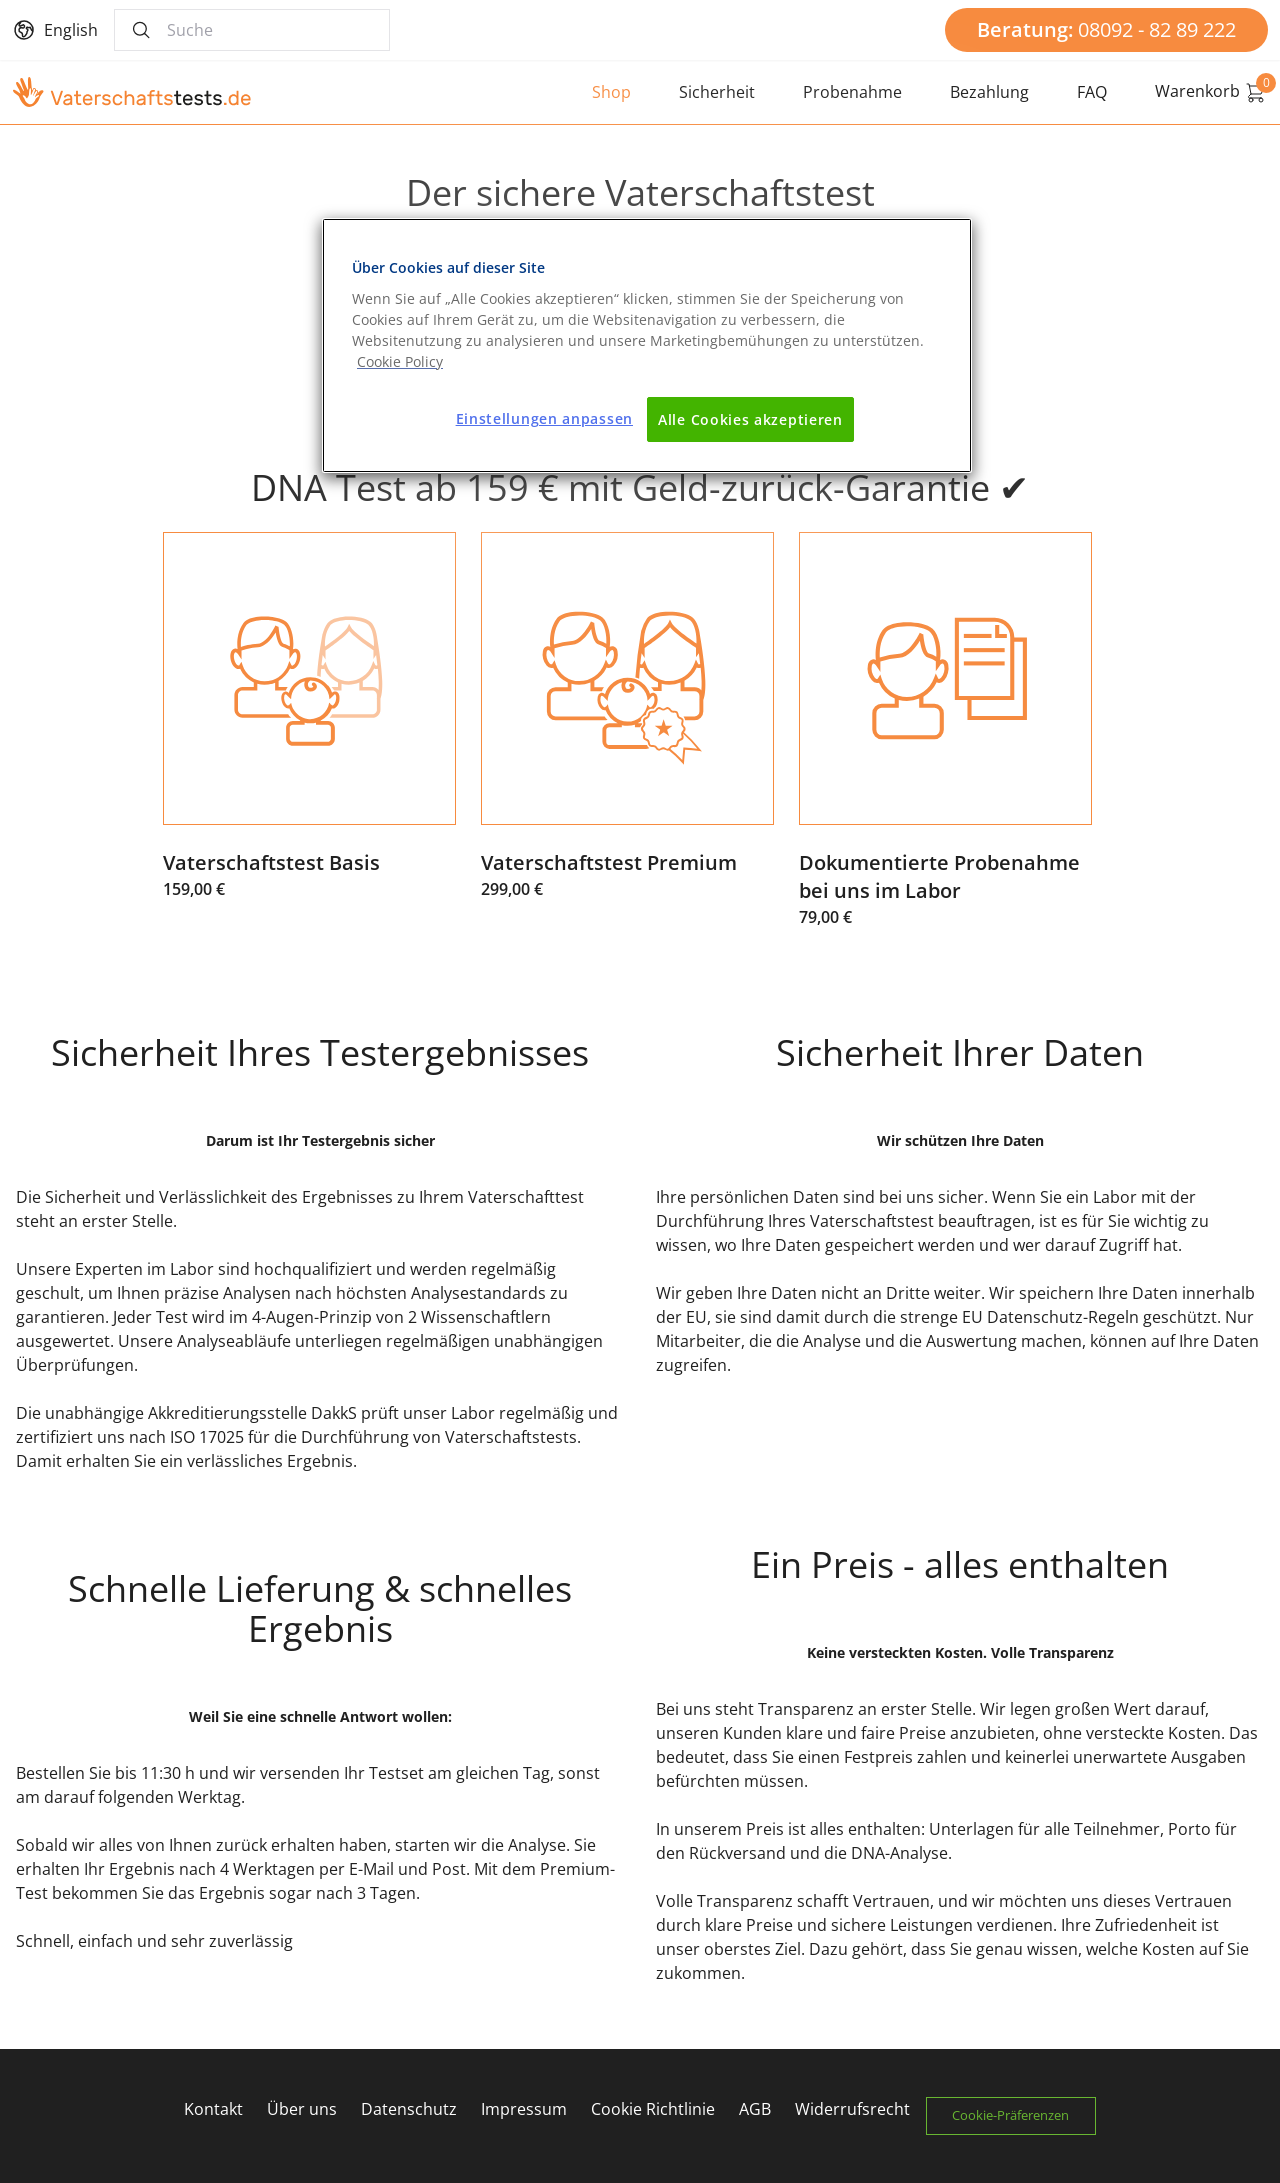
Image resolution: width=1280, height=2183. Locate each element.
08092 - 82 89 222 (1106, 29)
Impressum (520, 2109)
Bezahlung (989, 92)
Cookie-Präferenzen (1015, 2115)
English (71, 30)
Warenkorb (1211, 92)
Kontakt (209, 2109)
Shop (611, 92)
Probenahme (852, 92)
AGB (751, 2109)
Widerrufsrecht (848, 2109)
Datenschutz (405, 2109)
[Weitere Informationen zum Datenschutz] (400, 361)
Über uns (298, 2109)
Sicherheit (717, 92)
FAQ (1092, 92)
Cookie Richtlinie (649, 2109)
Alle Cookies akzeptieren (750, 419)
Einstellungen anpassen (544, 418)
